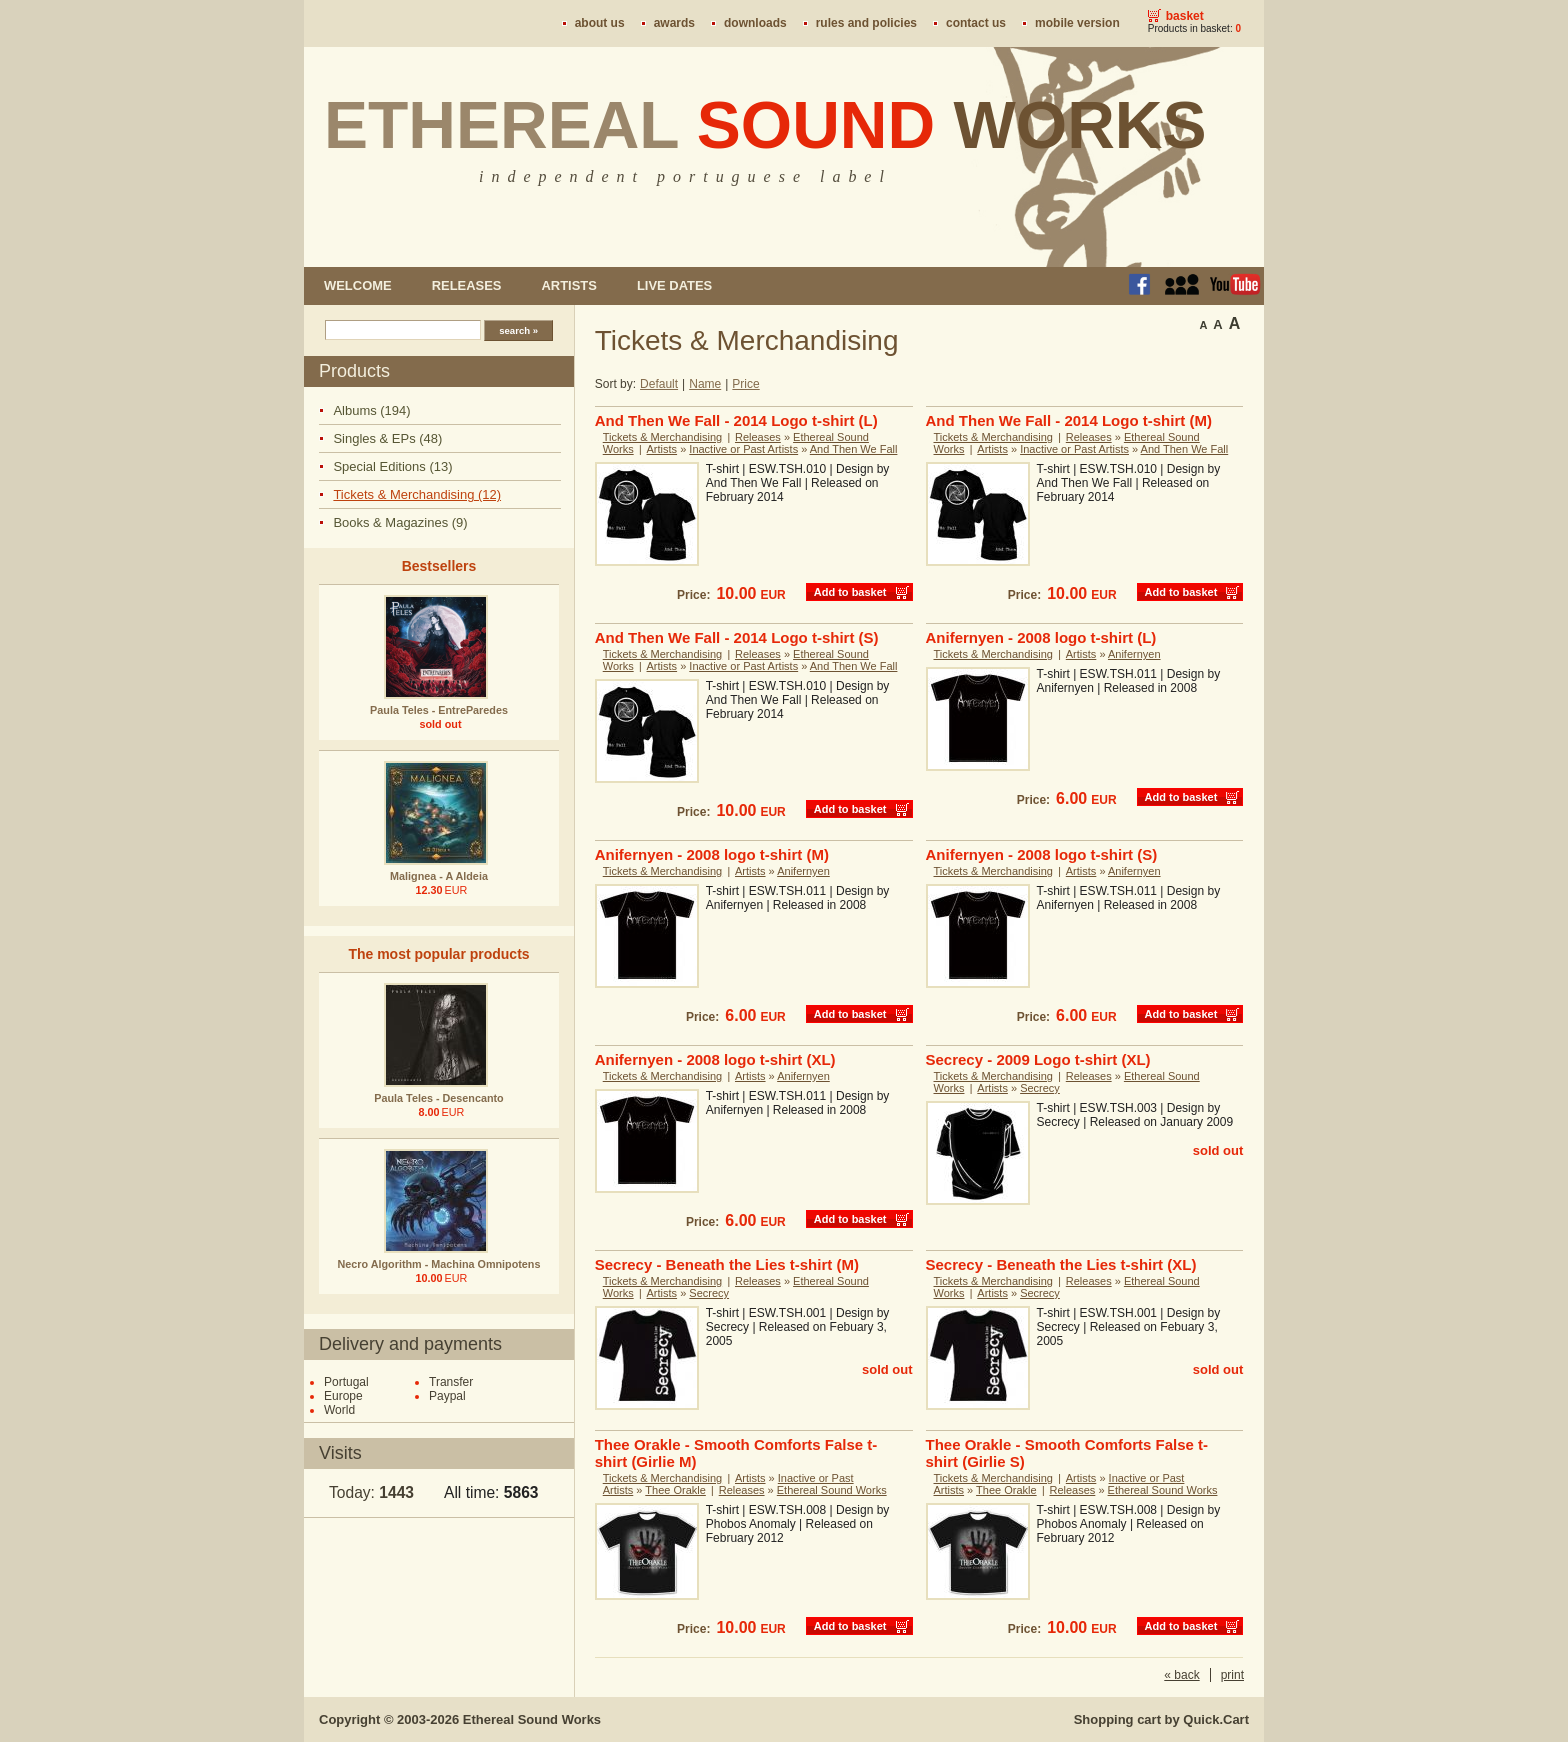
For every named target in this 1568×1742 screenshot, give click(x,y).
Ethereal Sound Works (832, 1490)
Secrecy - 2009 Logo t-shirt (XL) (1038, 1059)
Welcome (358, 285)
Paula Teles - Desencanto (438, 1098)
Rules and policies (866, 23)
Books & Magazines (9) (400, 522)
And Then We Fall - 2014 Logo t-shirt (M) (1069, 420)
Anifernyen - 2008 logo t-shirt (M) (712, 854)
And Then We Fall (854, 449)
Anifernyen (1134, 654)
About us (600, 23)
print (1232, 1675)
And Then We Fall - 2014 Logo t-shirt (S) (737, 637)
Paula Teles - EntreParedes (439, 710)
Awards (674, 23)
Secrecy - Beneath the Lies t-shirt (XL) (1061, 1264)
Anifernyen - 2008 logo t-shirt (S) (1042, 854)
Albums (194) (371, 410)
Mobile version (1077, 23)
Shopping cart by (1161, 1719)
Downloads (755, 23)
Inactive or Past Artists (743, 449)
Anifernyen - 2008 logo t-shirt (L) (1041, 637)
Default (659, 384)
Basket (1185, 16)
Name (705, 384)
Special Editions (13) (392, 466)
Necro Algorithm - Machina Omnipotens (439, 1264)
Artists (568, 285)
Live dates (674, 285)
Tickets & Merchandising (662, 437)
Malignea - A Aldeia (439, 876)
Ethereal (765, 125)
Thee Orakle (675, 1490)
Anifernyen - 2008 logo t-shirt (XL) (715, 1059)
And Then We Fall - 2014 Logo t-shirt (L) (736, 420)
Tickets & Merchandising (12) (417, 494)
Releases (467, 285)
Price (745, 384)
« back (1181, 1675)
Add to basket (850, 592)
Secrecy (1040, 1088)
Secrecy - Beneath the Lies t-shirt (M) (727, 1264)
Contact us (976, 23)
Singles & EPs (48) (387, 438)
